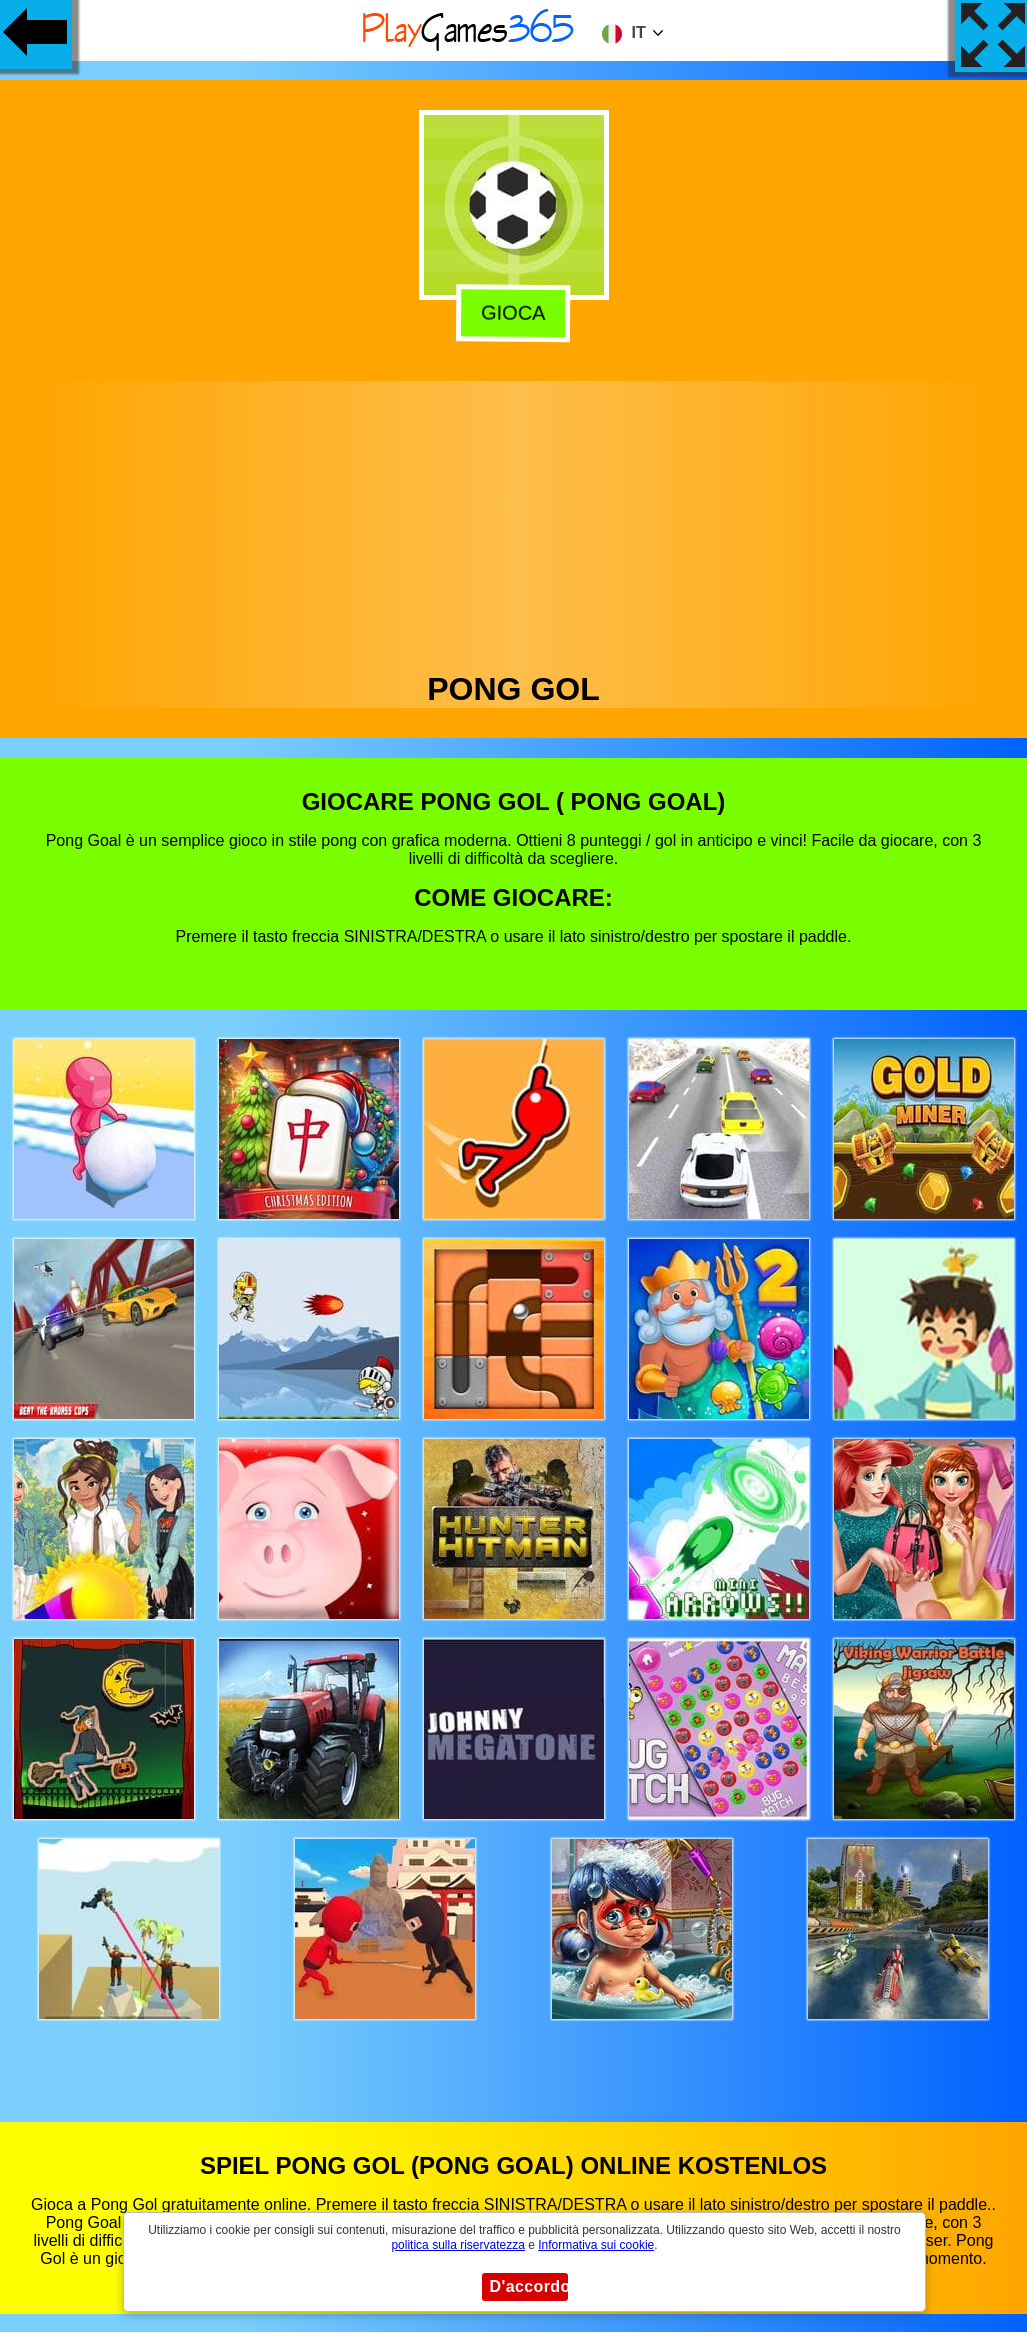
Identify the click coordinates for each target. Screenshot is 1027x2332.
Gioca (510, 313)
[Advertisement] (514, 521)
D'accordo (529, 2286)
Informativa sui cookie (596, 2245)
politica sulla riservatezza (457, 2245)
